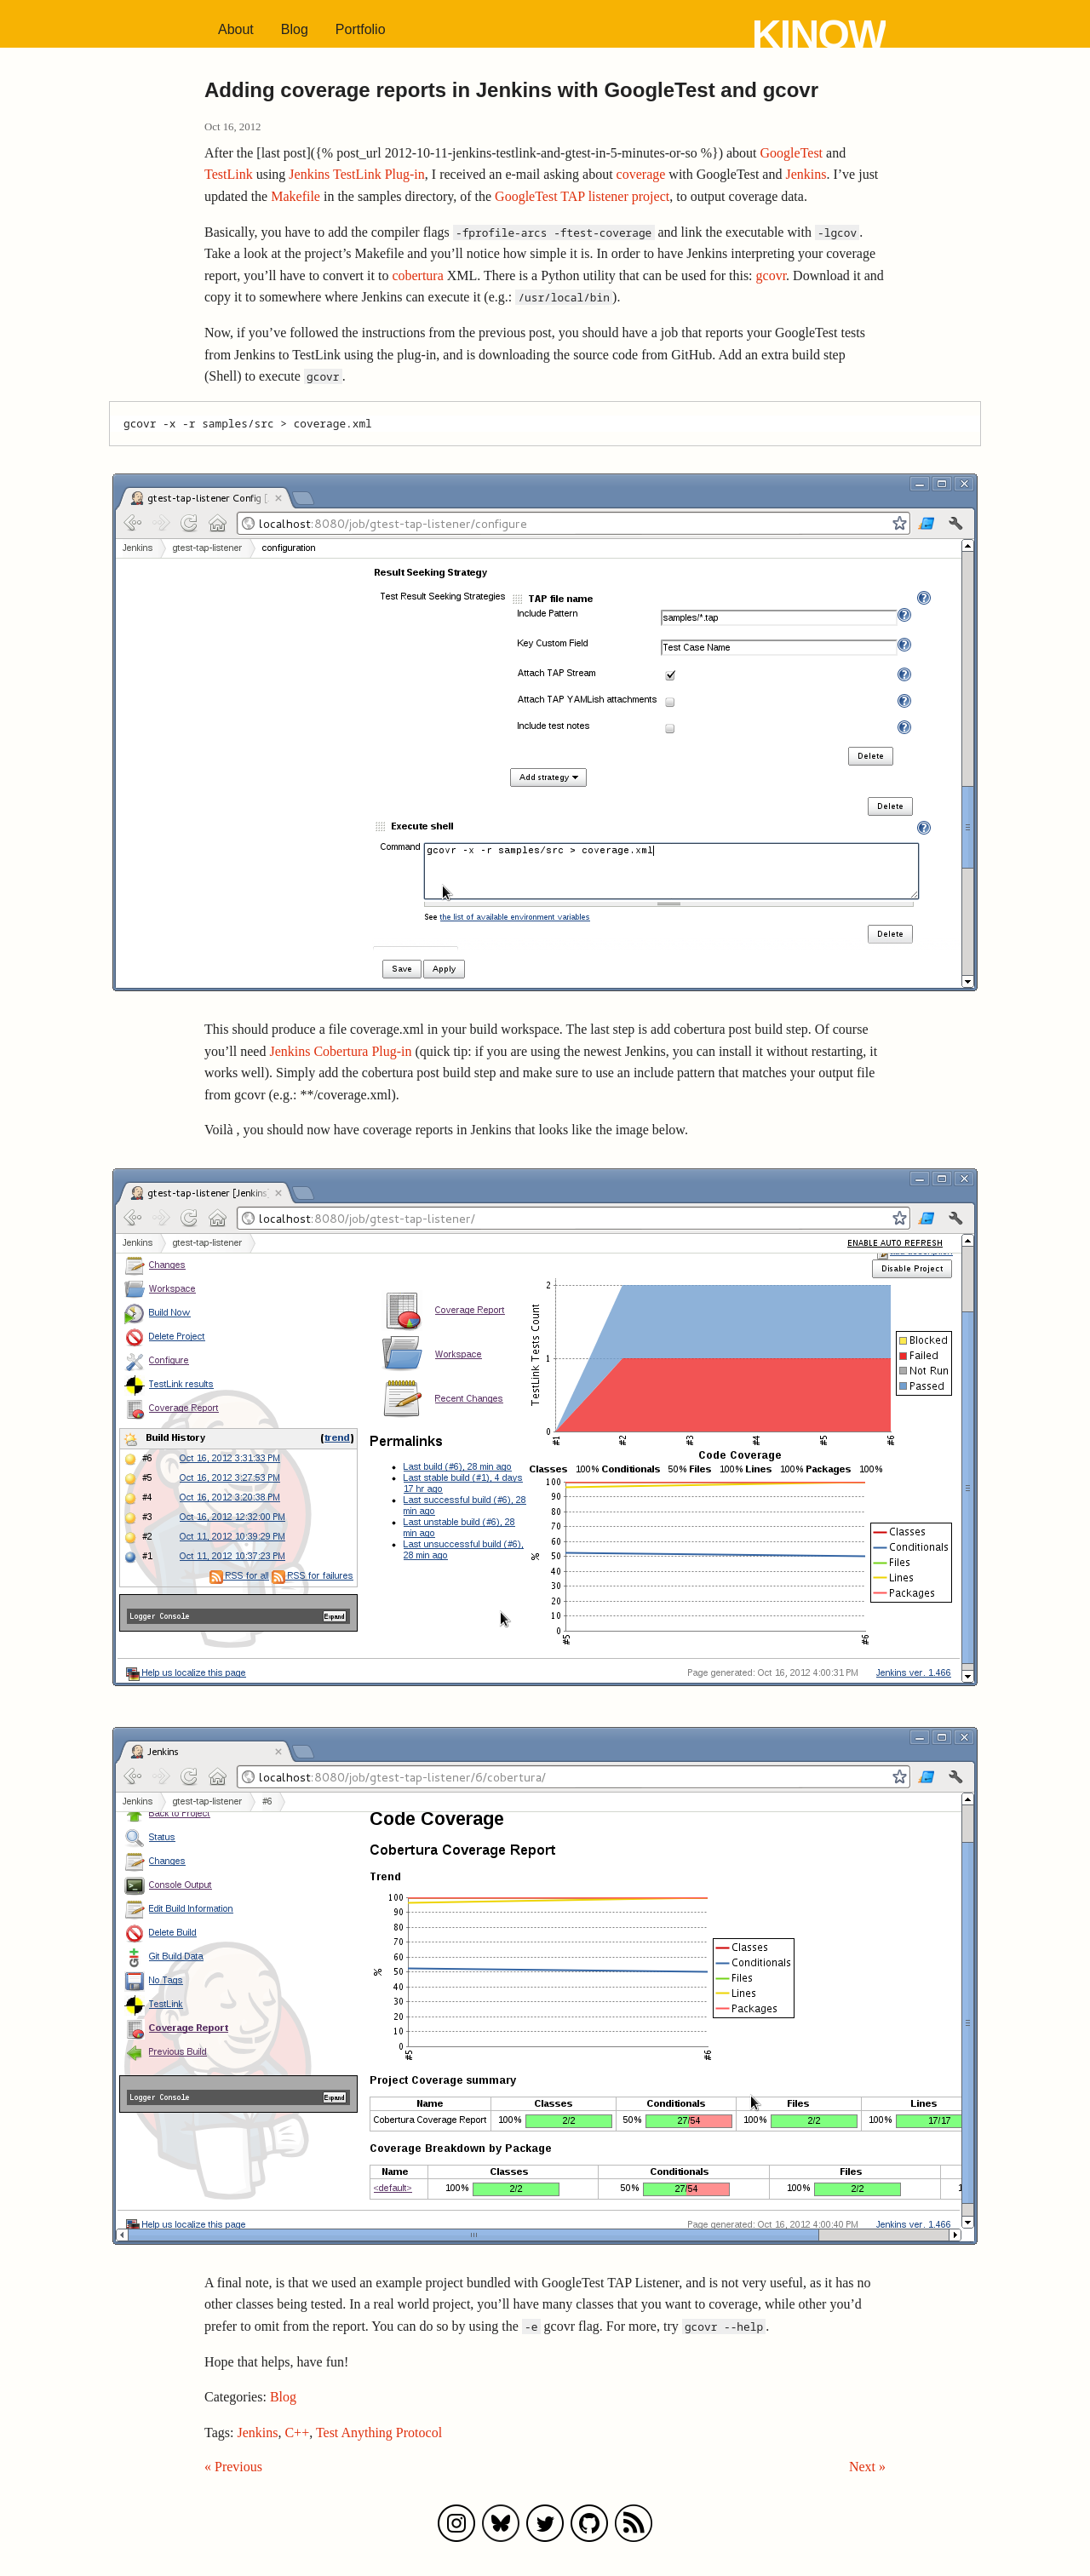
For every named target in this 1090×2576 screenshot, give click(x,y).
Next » (867, 2466)
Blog (294, 29)
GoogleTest (791, 153)
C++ (296, 2432)
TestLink (228, 174)
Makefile (295, 196)
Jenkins (805, 174)
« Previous (233, 2466)
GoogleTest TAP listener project (582, 196)
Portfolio (361, 29)
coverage (641, 174)
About (236, 29)
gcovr (771, 275)
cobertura (417, 275)
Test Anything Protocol (379, 2432)
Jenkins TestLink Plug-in (356, 174)
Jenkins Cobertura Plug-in (340, 1051)
